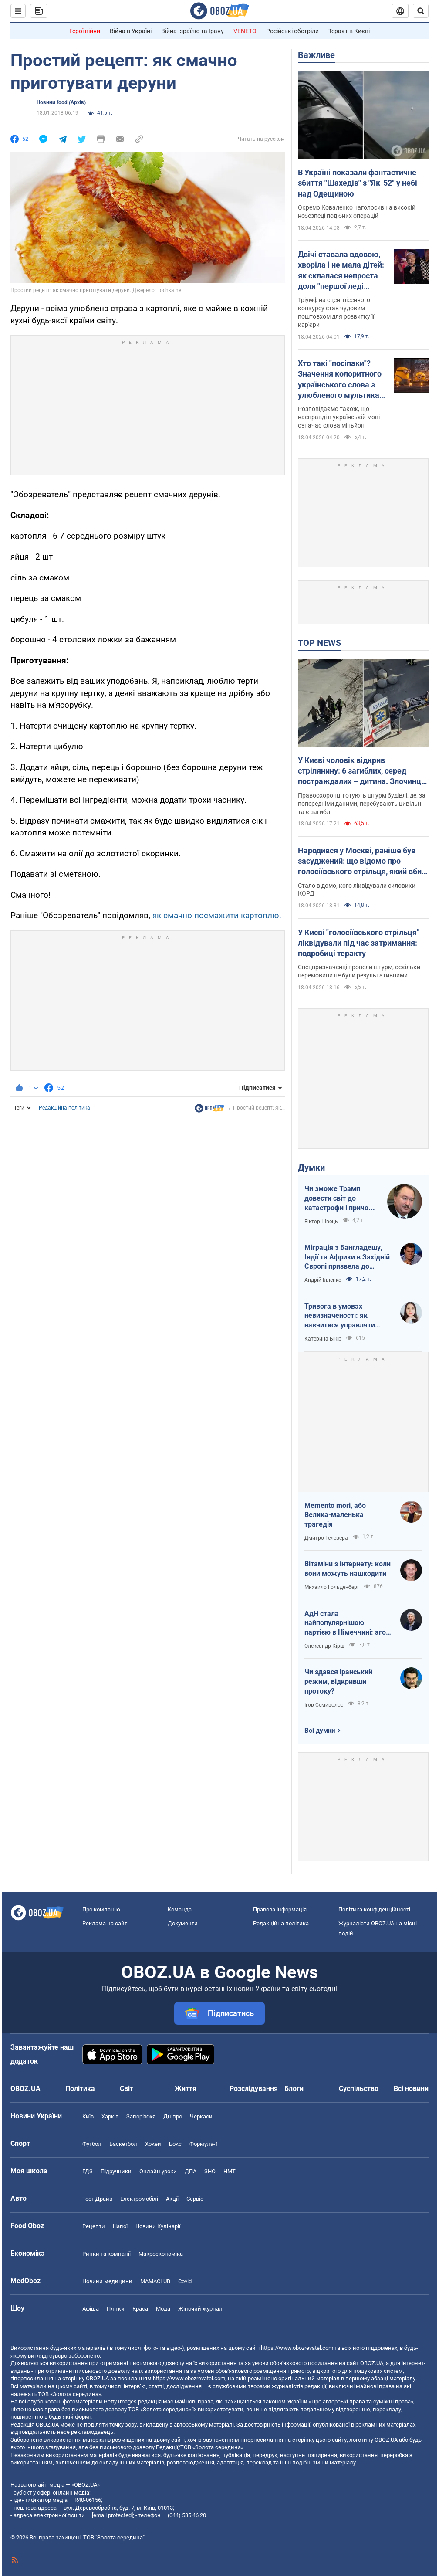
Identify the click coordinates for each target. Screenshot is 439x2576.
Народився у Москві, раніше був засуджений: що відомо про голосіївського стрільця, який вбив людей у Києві (362, 861)
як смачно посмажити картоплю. (216, 915)
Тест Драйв (97, 2199)
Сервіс (194, 2199)
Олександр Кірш (324, 1646)
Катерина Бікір (322, 1339)
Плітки (116, 2308)
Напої (120, 2226)
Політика (80, 2088)
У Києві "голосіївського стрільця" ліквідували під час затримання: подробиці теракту (358, 943)
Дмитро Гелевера (326, 1538)
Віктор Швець (321, 1221)
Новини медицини (107, 2281)
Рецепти (93, 2226)
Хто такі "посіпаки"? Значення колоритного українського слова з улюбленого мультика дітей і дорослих (340, 379)
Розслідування (254, 2088)
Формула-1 (203, 2144)
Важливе (316, 55)
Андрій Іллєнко (322, 1280)
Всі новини (411, 2088)
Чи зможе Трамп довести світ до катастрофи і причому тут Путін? (340, 1198)
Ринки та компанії (106, 2253)
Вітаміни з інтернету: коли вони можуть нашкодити (347, 1569)
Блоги (294, 2088)
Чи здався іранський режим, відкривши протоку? (338, 1681)
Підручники (116, 2171)
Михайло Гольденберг (331, 1587)
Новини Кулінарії (157, 2226)
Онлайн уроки (158, 2171)
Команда (180, 1909)
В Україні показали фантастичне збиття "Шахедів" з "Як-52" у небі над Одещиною (357, 183)
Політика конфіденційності (374, 1909)
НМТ (229, 2171)
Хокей (153, 2144)
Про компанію (101, 1909)
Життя (185, 2088)
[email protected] (112, 2515)
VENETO (245, 30)
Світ (126, 2088)
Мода (163, 2308)
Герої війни (84, 30)
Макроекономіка (160, 2253)
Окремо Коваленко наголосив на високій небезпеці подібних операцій (356, 211)
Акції (172, 2199)
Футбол (91, 2144)
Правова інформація (280, 1909)
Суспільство (358, 2088)
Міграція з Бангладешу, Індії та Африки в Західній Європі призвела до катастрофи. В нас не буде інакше (347, 1257)
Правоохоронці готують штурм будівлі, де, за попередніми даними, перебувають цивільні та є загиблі (361, 803)
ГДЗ (87, 2171)
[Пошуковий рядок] (420, 10)
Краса (140, 2308)
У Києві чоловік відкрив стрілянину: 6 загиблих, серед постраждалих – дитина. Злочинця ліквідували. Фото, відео (361, 771)
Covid (185, 2281)
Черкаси (201, 2116)
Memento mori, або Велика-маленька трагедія (335, 1514)
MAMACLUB (155, 2281)
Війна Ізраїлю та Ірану (192, 30)
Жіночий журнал (200, 2308)
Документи (183, 1923)
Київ (88, 2116)
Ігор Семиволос (323, 1705)
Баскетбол (123, 2144)
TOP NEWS (319, 643)
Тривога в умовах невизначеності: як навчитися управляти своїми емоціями (339, 1316)
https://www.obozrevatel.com (297, 2348)
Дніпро (172, 2116)
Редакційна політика (64, 1108)
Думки (311, 1167)
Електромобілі (139, 2199)
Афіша (90, 2308)
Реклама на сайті (105, 1923)
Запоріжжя (140, 2116)
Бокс (175, 2144)
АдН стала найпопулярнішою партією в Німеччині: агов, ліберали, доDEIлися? (348, 1623)
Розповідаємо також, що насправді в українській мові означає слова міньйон (339, 417)
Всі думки (319, 1730)
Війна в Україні (131, 30)
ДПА (190, 2171)
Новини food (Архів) (61, 102)
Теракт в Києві (349, 30)
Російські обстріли (292, 30)
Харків (109, 2116)
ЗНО (210, 2171)
